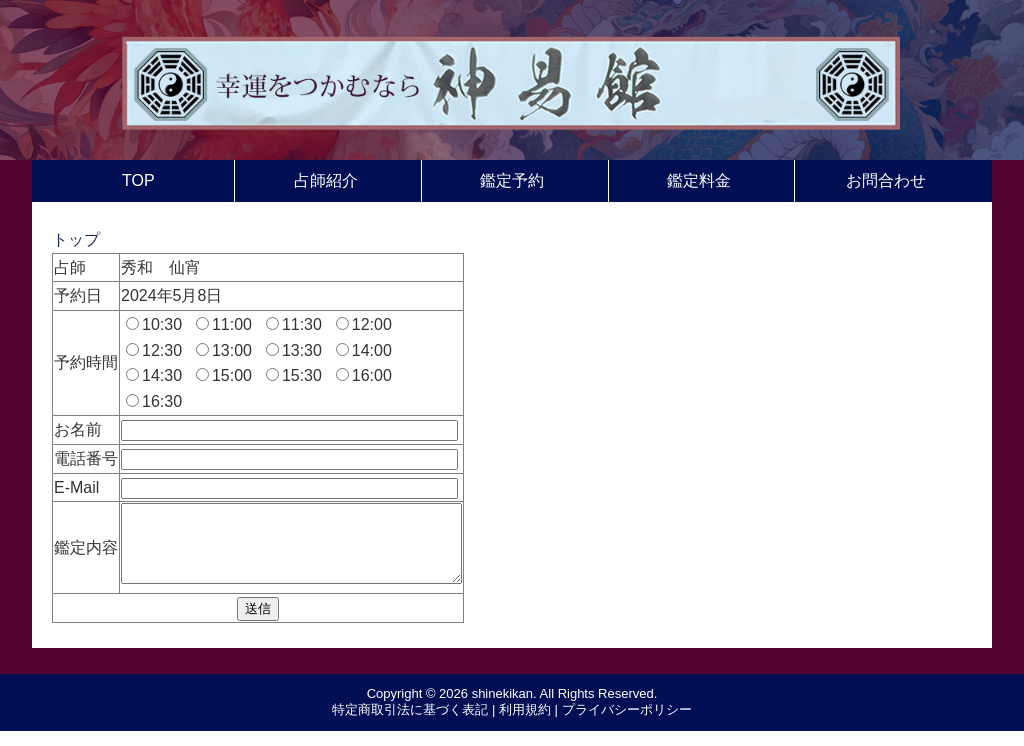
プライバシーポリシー (627, 724)
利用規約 (525, 724)
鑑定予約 (512, 180)
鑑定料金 (699, 180)
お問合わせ (886, 180)
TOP (138, 180)
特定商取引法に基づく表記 (410, 724)
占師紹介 (326, 180)
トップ (76, 239)
